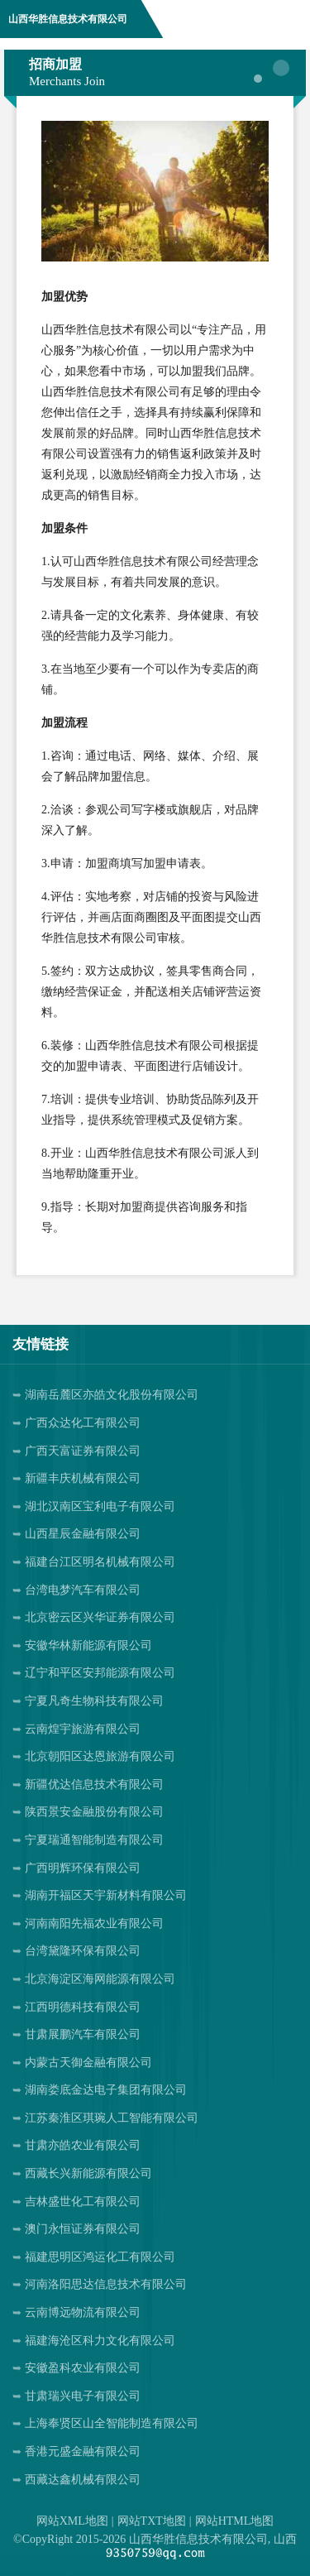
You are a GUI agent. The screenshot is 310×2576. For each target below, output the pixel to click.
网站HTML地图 (234, 2521)
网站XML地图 (72, 2521)
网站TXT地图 (151, 2521)
